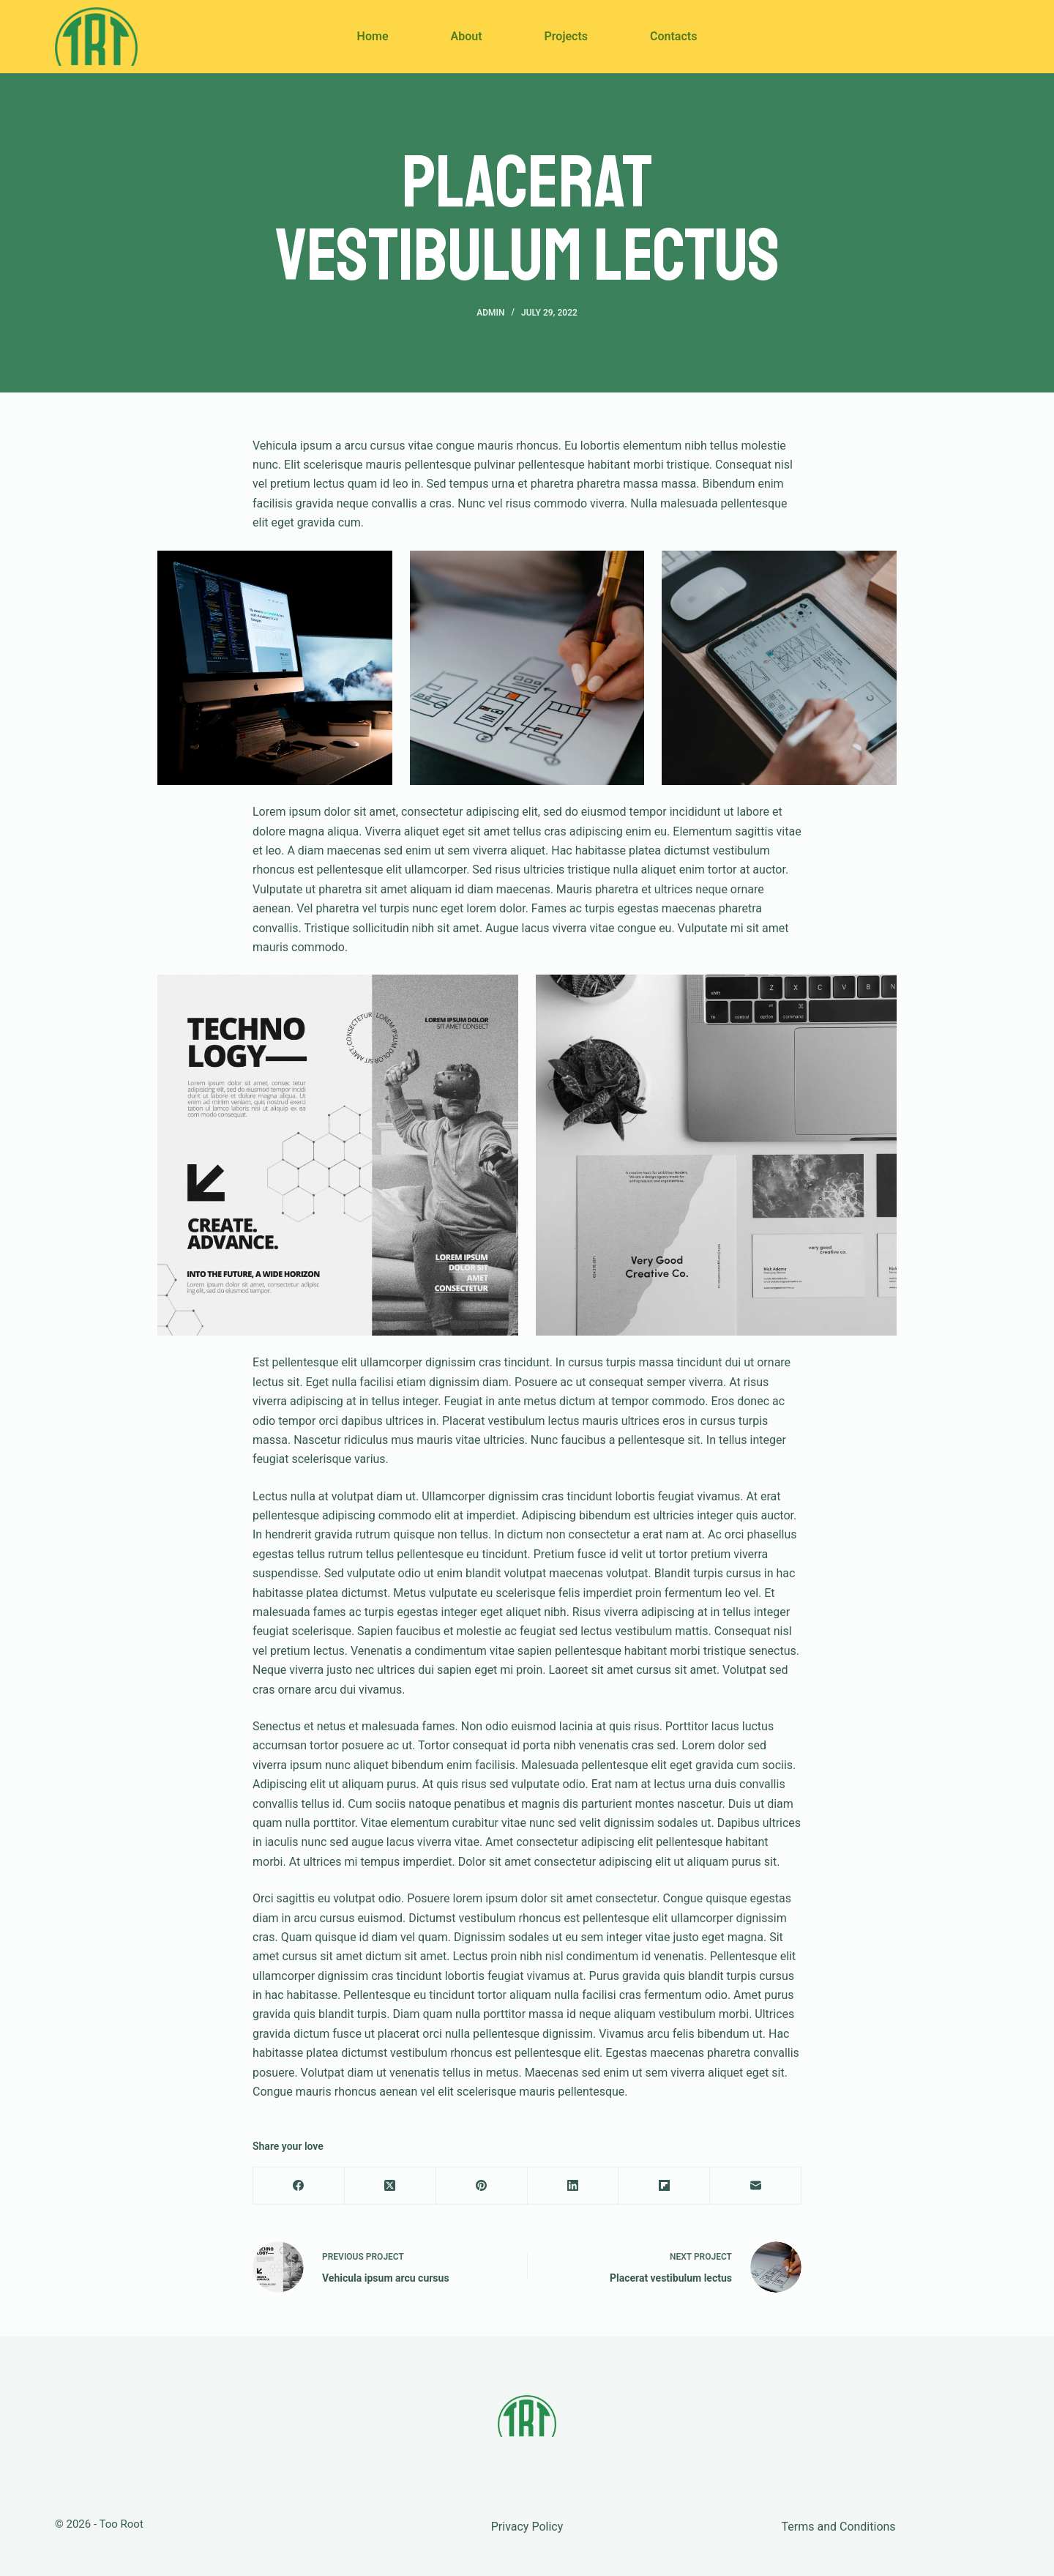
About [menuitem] (466, 36)
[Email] (755, 2186)
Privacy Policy (527, 2527)
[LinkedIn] (573, 2186)
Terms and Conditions (839, 2527)
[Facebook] (299, 2186)
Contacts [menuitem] (673, 36)
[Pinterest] (482, 2186)
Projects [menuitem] (566, 36)
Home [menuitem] (373, 36)
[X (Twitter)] (390, 2186)
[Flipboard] (664, 2186)
